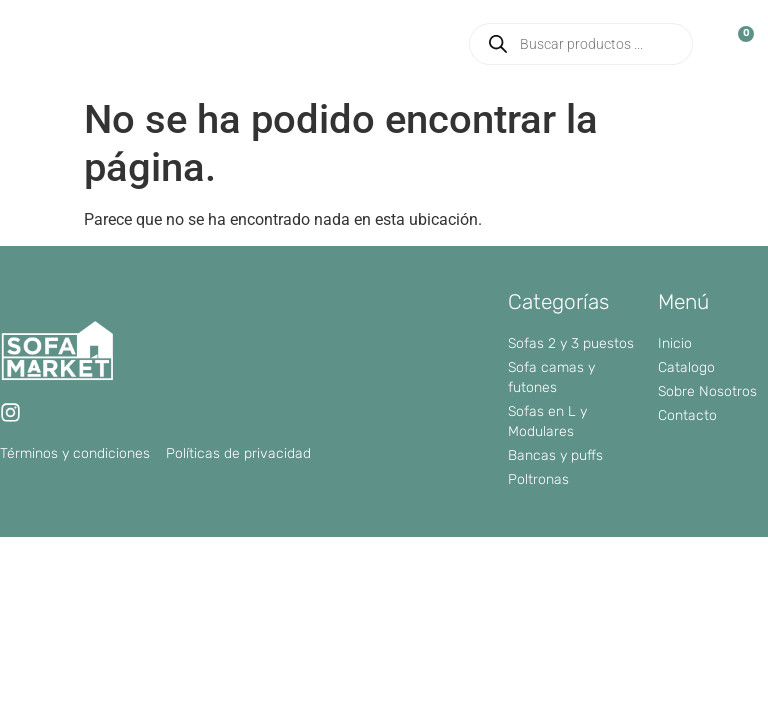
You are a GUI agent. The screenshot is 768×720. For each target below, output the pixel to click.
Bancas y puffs (555, 455)
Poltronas (538, 479)
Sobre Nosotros (707, 391)
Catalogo (686, 367)
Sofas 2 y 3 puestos (571, 343)
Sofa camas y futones (551, 377)
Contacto (687, 415)
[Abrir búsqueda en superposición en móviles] (581, 44)
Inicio (675, 343)
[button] (429, 44)
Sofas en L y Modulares (547, 421)
